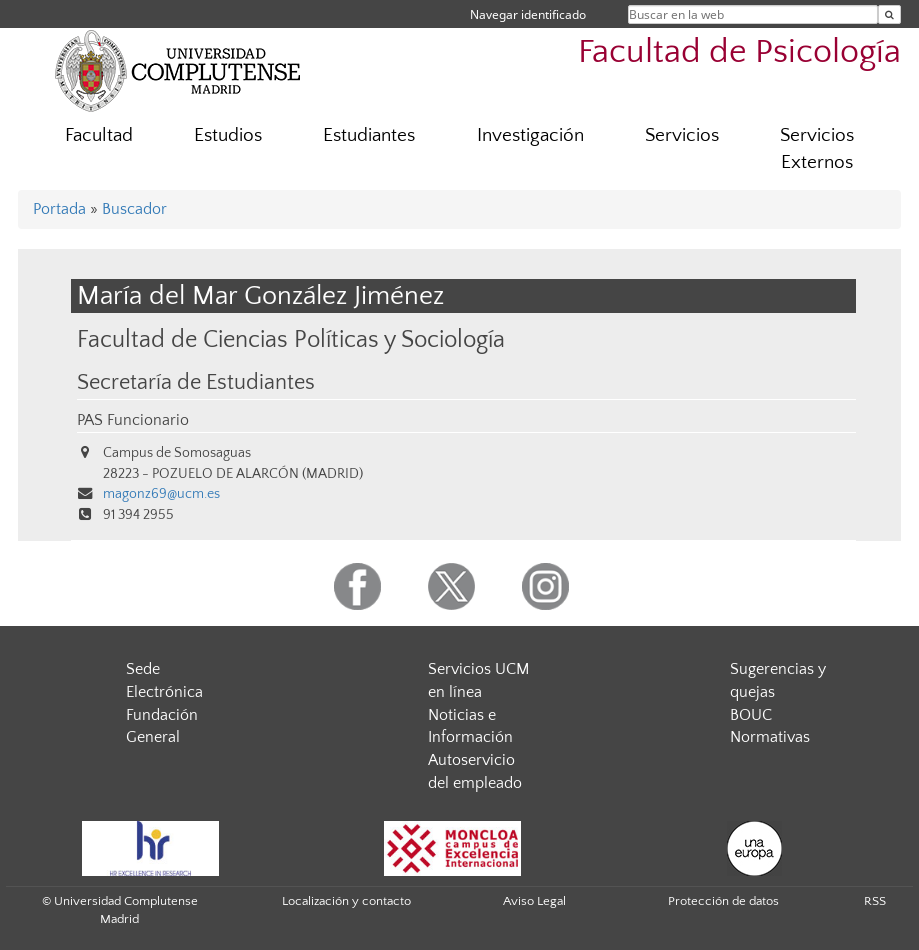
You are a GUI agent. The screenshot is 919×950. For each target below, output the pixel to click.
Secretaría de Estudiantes (196, 383)
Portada (59, 209)
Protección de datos (723, 901)
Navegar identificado (528, 14)
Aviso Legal (534, 901)
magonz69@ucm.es (161, 494)
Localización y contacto (346, 901)
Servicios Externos (817, 149)
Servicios (682, 135)
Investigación (530, 135)
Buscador (134, 209)
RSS (875, 901)
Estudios (228, 135)
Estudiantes (369, 135)
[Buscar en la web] (889, 14)
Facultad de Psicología (739, 52)
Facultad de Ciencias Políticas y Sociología (291, 339)
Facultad (99, 135)
